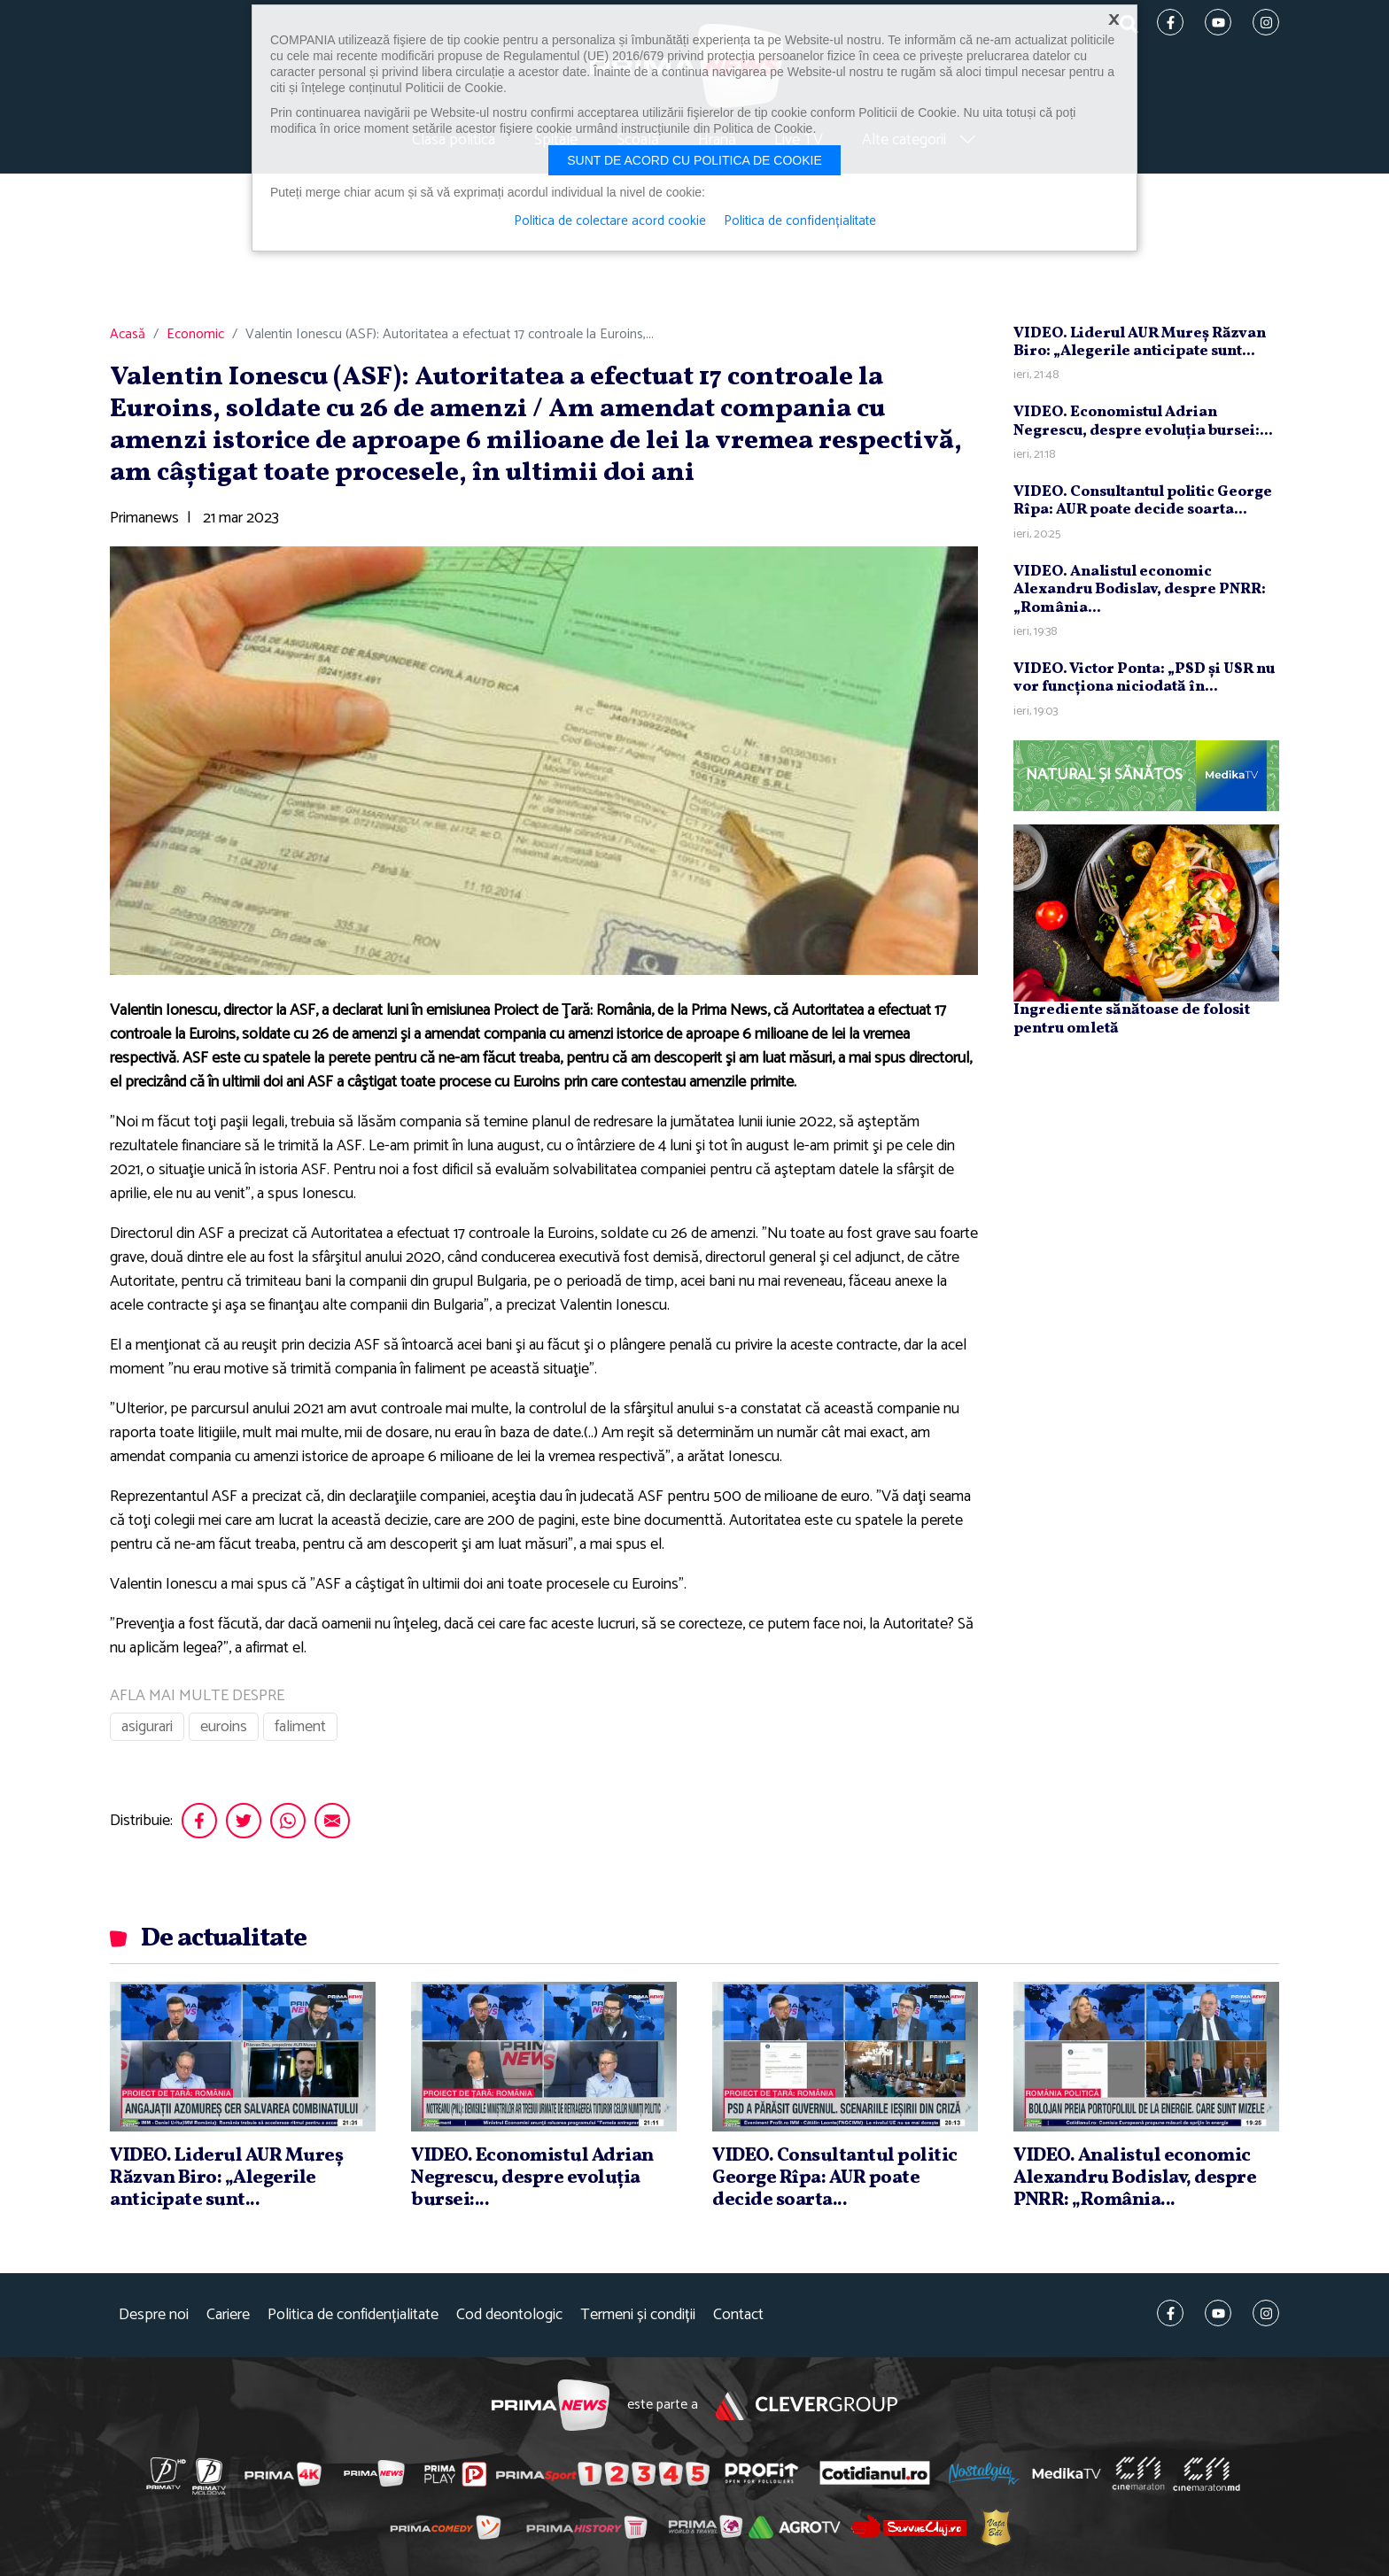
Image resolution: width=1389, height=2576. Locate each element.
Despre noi (154, 2315)
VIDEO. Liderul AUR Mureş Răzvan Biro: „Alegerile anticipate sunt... (1139, 342)
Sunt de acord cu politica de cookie (694, 160)
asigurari (147, 1726)
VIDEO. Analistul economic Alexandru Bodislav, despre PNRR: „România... (1139, 589)
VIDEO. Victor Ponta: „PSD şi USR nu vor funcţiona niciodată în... (1144, 678)
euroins (223, 1726)
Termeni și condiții (637, 2315)
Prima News (550, 2405)
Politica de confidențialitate (353, 2315)
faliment (300, 1726)
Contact (738, 2315)
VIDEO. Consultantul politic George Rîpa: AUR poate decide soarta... (1142, 501)
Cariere (228, 2315)
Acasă (127, 334)
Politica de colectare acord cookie (610, 221)
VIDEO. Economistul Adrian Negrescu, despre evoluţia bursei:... (1143, 421)
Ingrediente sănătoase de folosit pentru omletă (1131, 1019)
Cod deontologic (509, 2315)
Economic (195, 334)
